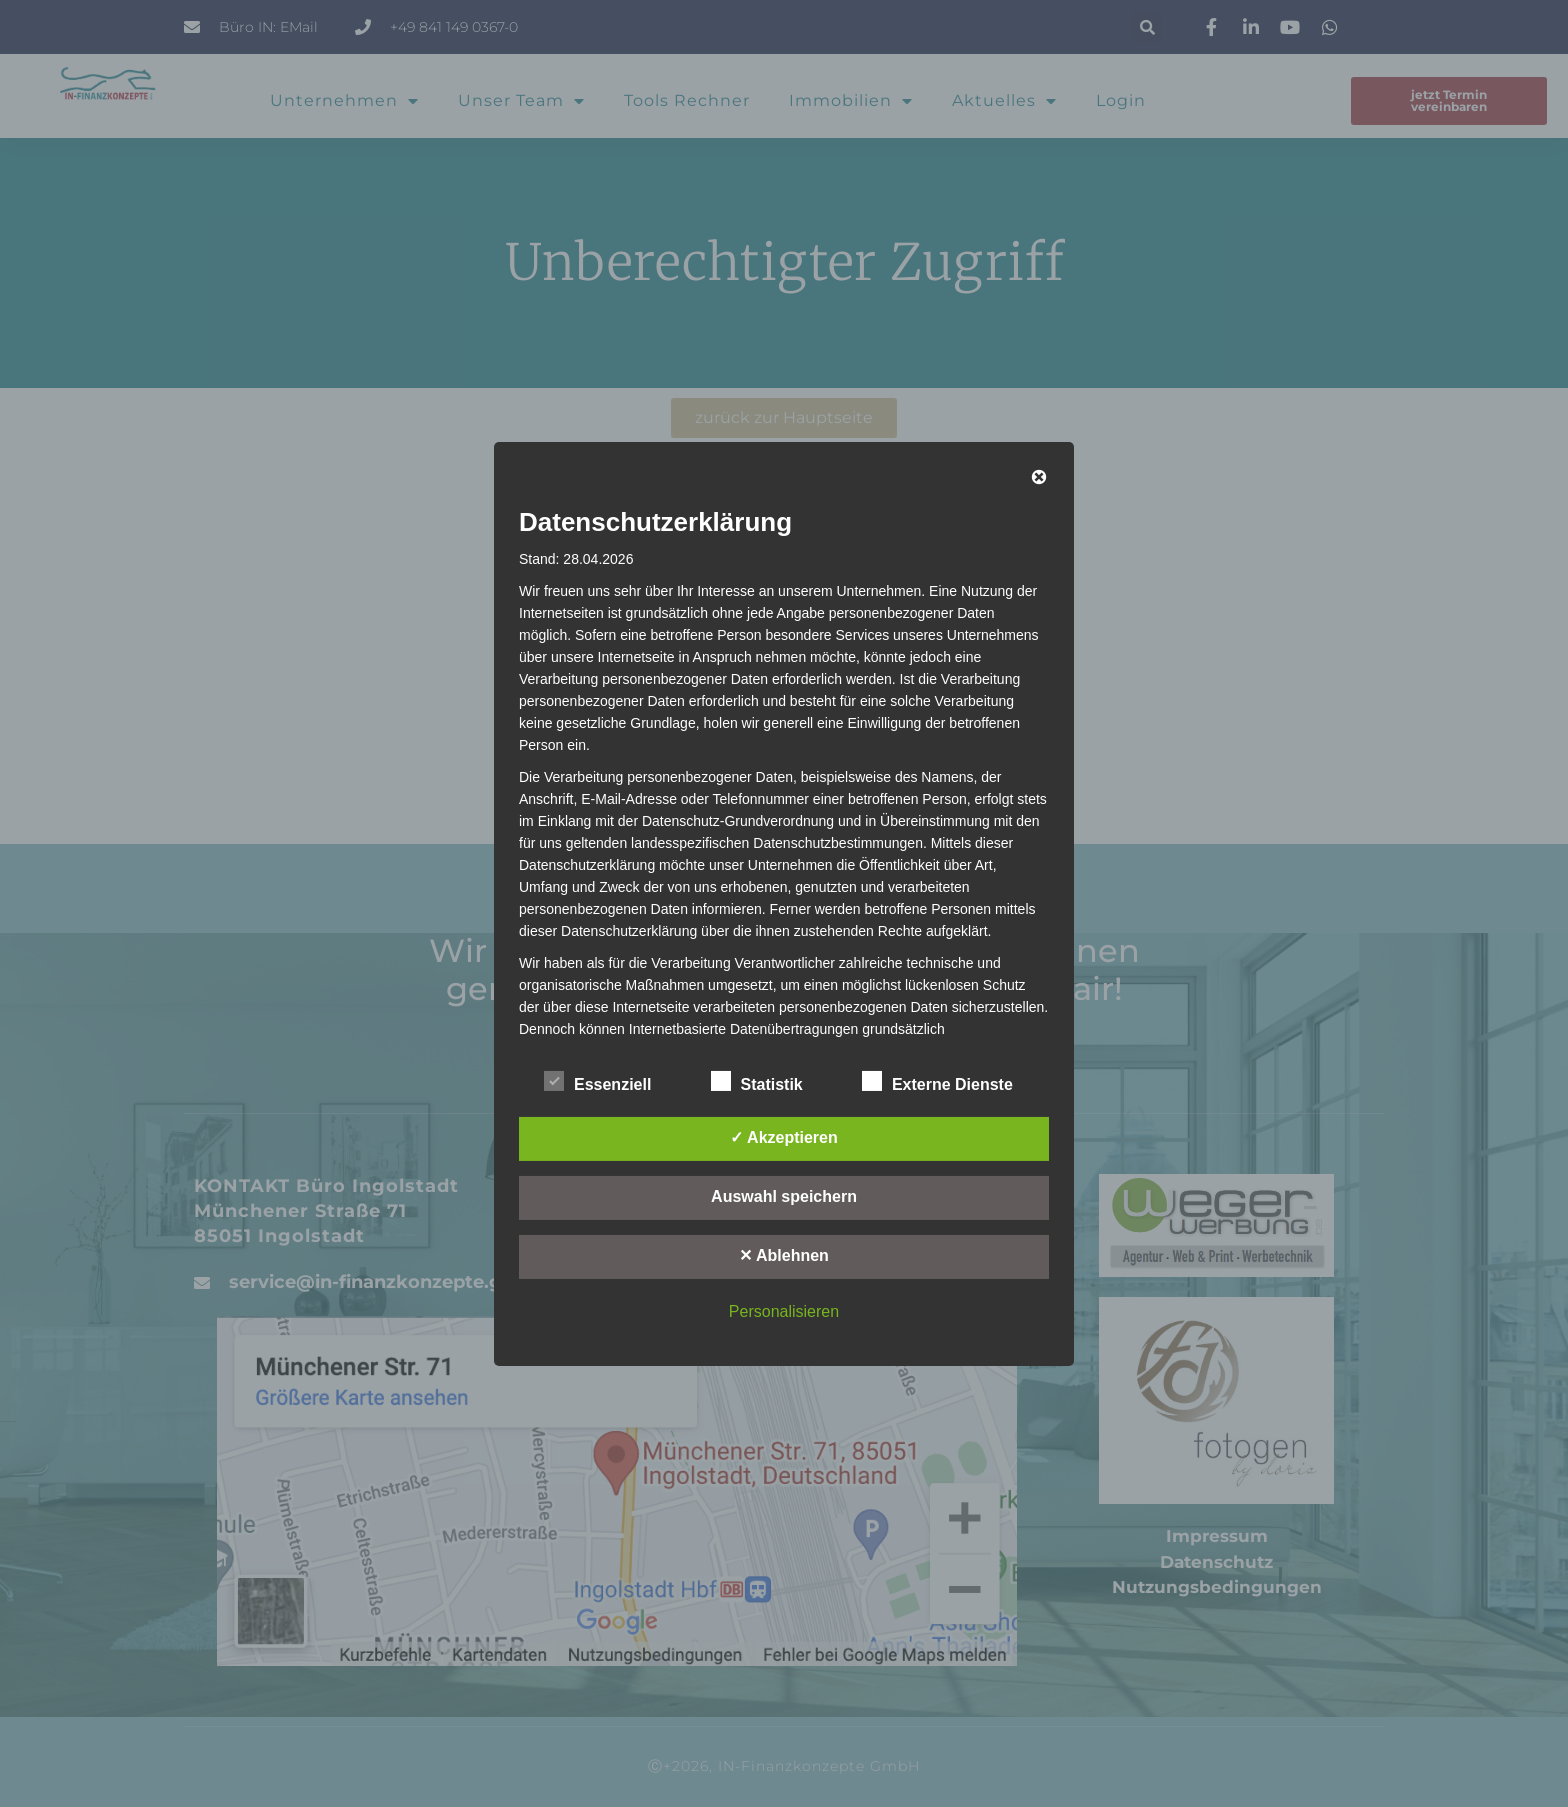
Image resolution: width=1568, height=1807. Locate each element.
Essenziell (597, 1081)
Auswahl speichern (784, 1196)
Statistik (757, 1081)
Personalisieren (784, 1311)
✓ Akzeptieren (784, 1137)
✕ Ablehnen (784, 1255)
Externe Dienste (937, 1081)
